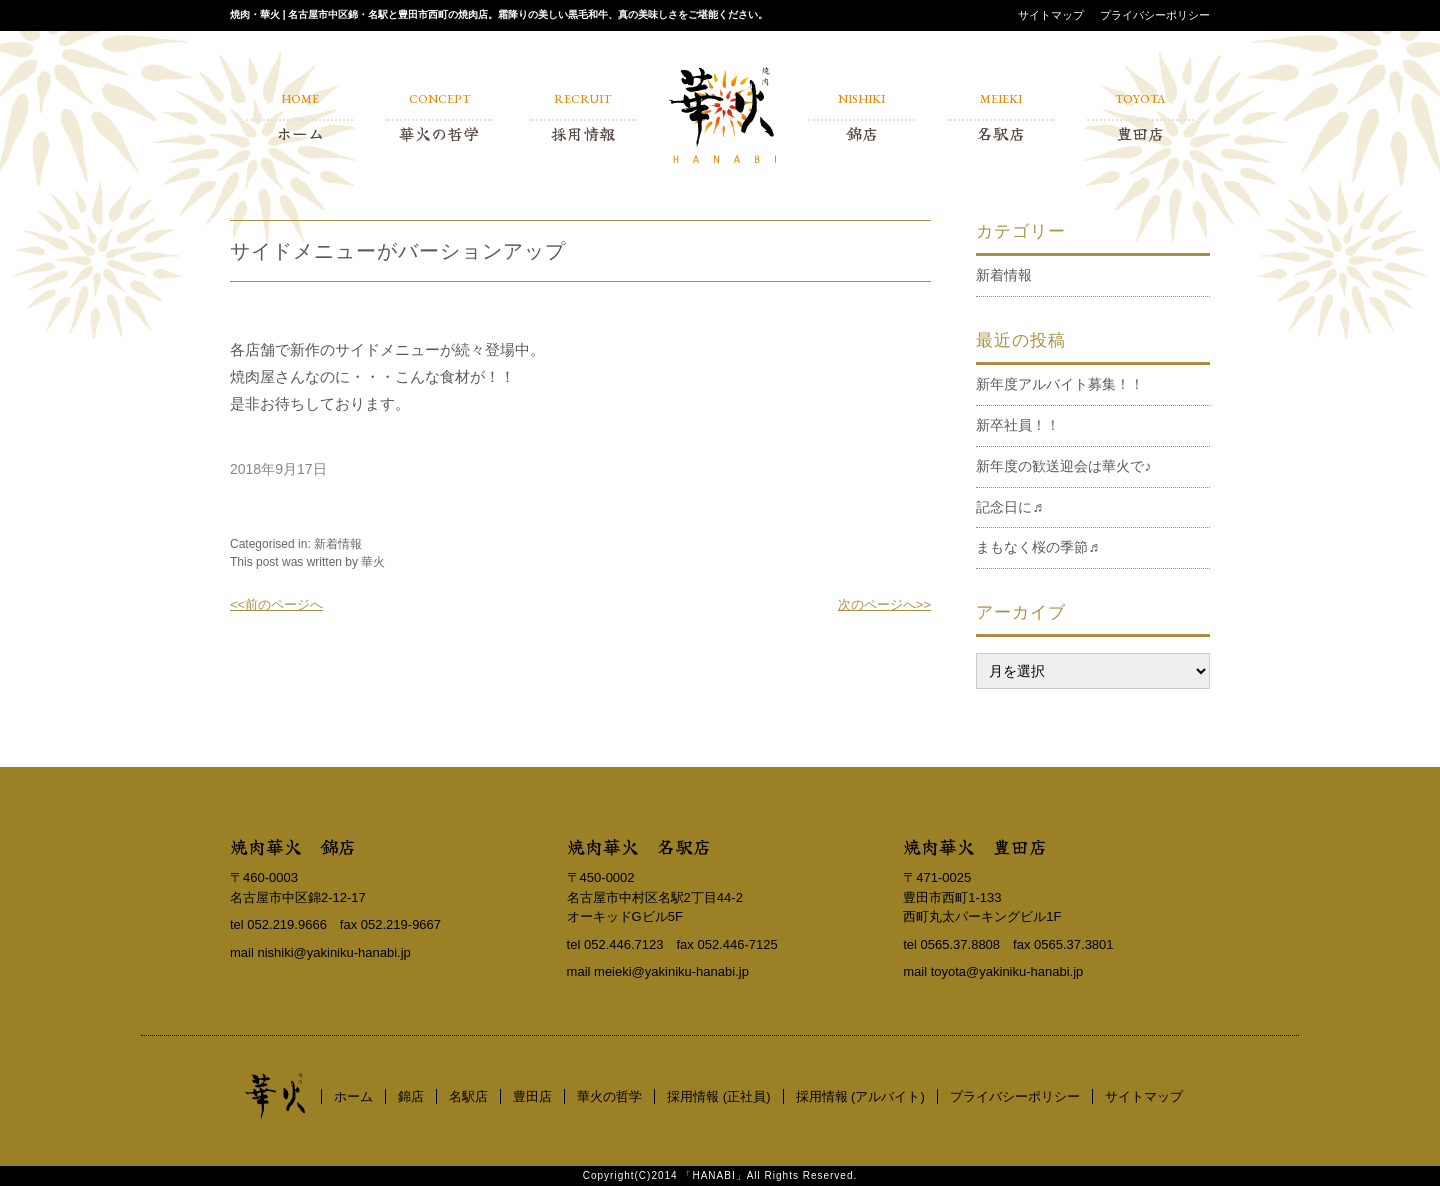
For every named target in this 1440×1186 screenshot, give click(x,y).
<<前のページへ (276, 604)
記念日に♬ (1009, 507)
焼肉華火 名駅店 (639, 846)
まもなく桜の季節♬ (1037, 547)
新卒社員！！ (1018, 425)
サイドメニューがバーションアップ (398, 251)
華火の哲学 (609, 1096)
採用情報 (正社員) (718, 1096)
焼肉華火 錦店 (293, 846)
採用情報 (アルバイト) (860, 1096)
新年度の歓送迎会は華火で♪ (1063, 466)
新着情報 (338, 544)
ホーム (353, 1096)
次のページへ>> (884, 604)
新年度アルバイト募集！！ (1060, 384)
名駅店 (468, 1096)
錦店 (411, 1096)
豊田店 (532, 1096)
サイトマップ (1051, 15)
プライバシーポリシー (1155, 15)
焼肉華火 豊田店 (975, 846)
